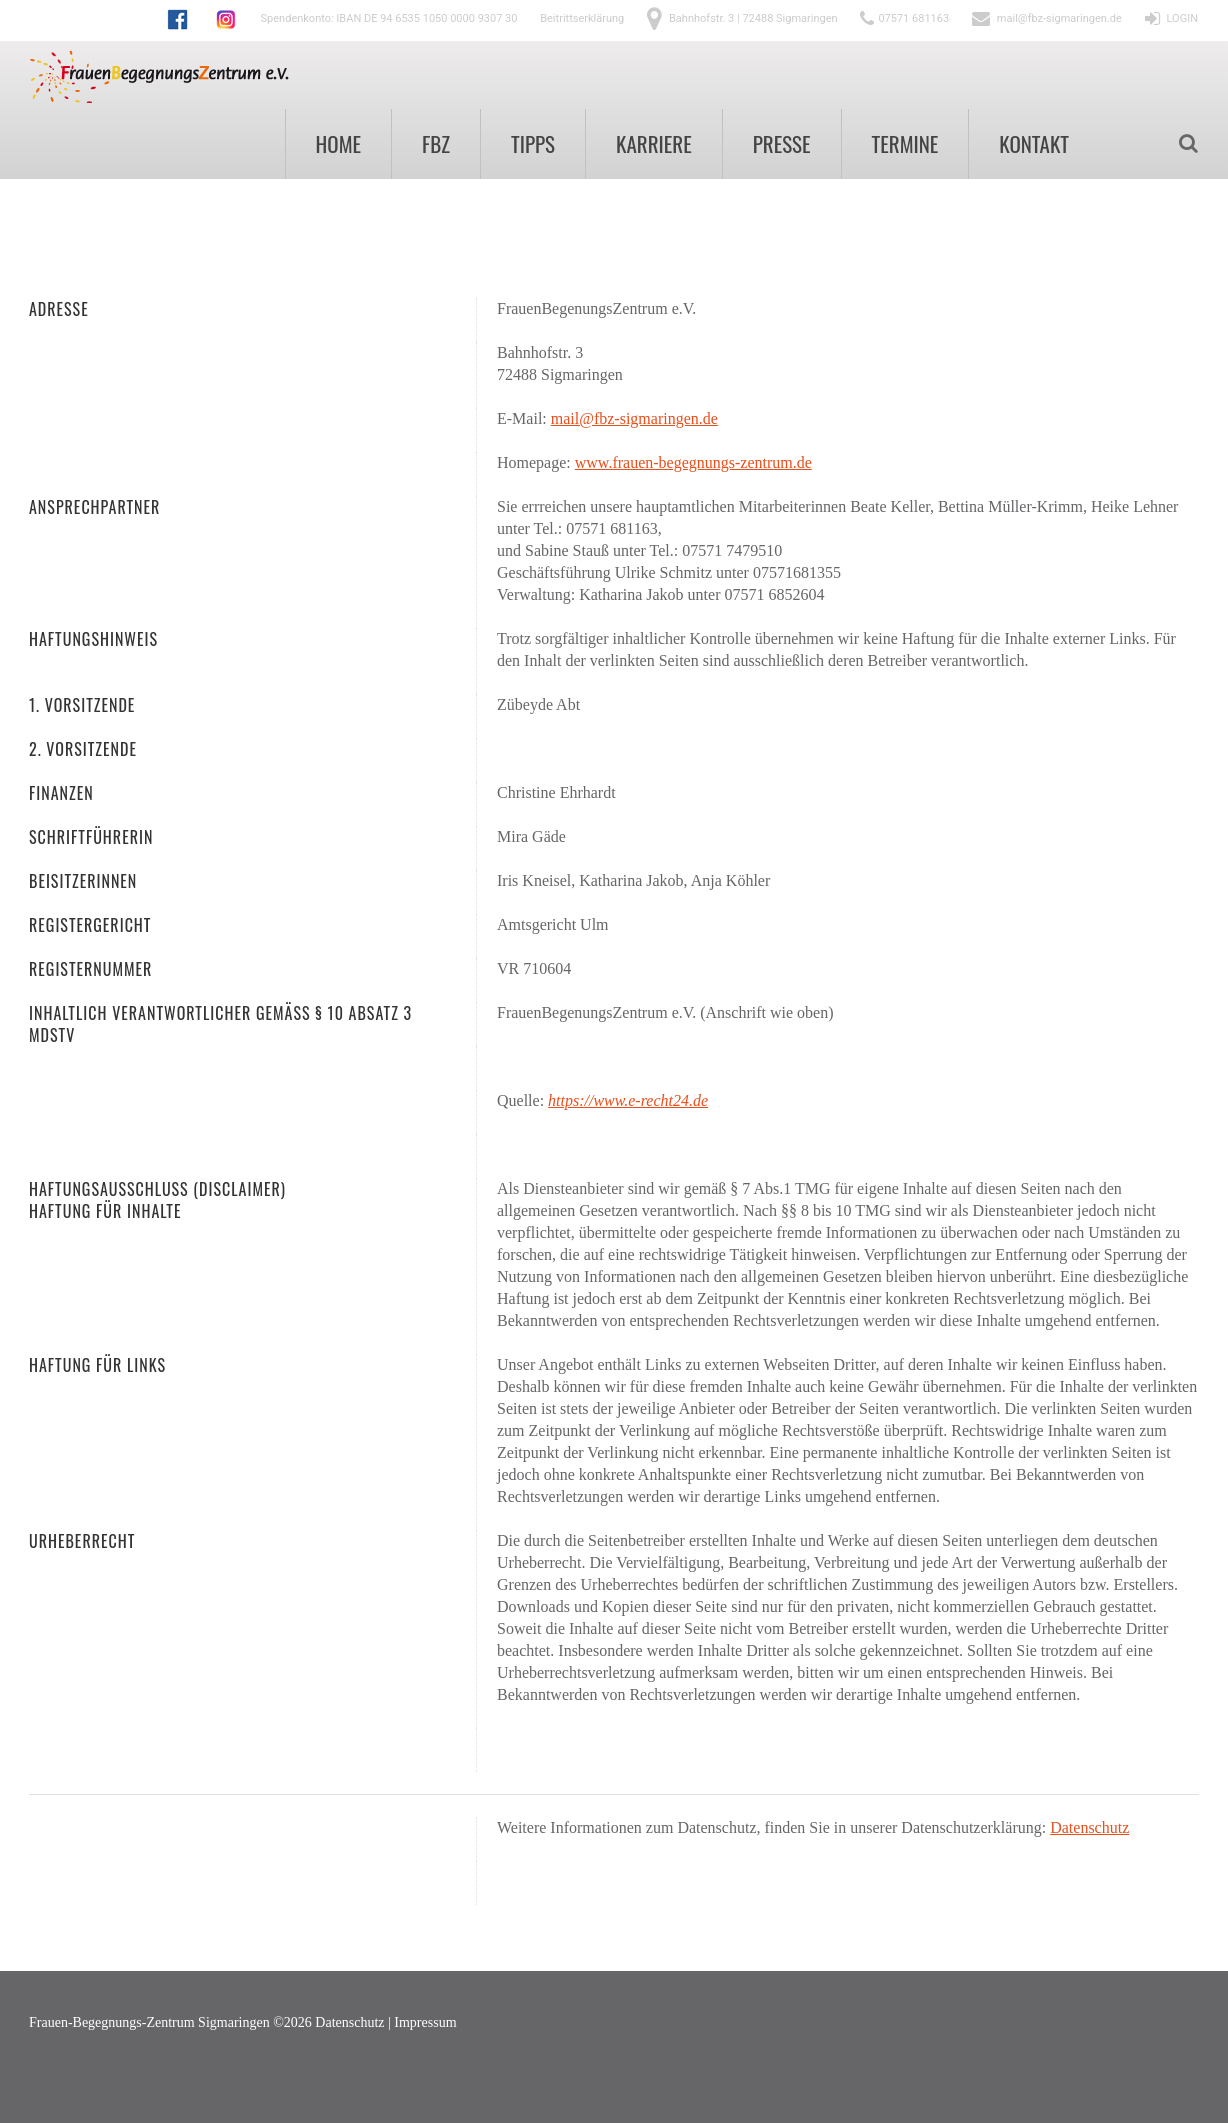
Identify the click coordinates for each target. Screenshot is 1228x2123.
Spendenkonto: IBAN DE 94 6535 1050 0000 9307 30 (389, 18)
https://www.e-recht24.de (628, 1100)
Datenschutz (1089, 1827)
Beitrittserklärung (582, 18)
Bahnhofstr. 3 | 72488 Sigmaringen (753, 18)
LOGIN (1182, 18)
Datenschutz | (354, 2022)
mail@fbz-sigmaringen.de (1059, 18)
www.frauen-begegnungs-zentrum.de (693, 462)
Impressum (425, 2022)
